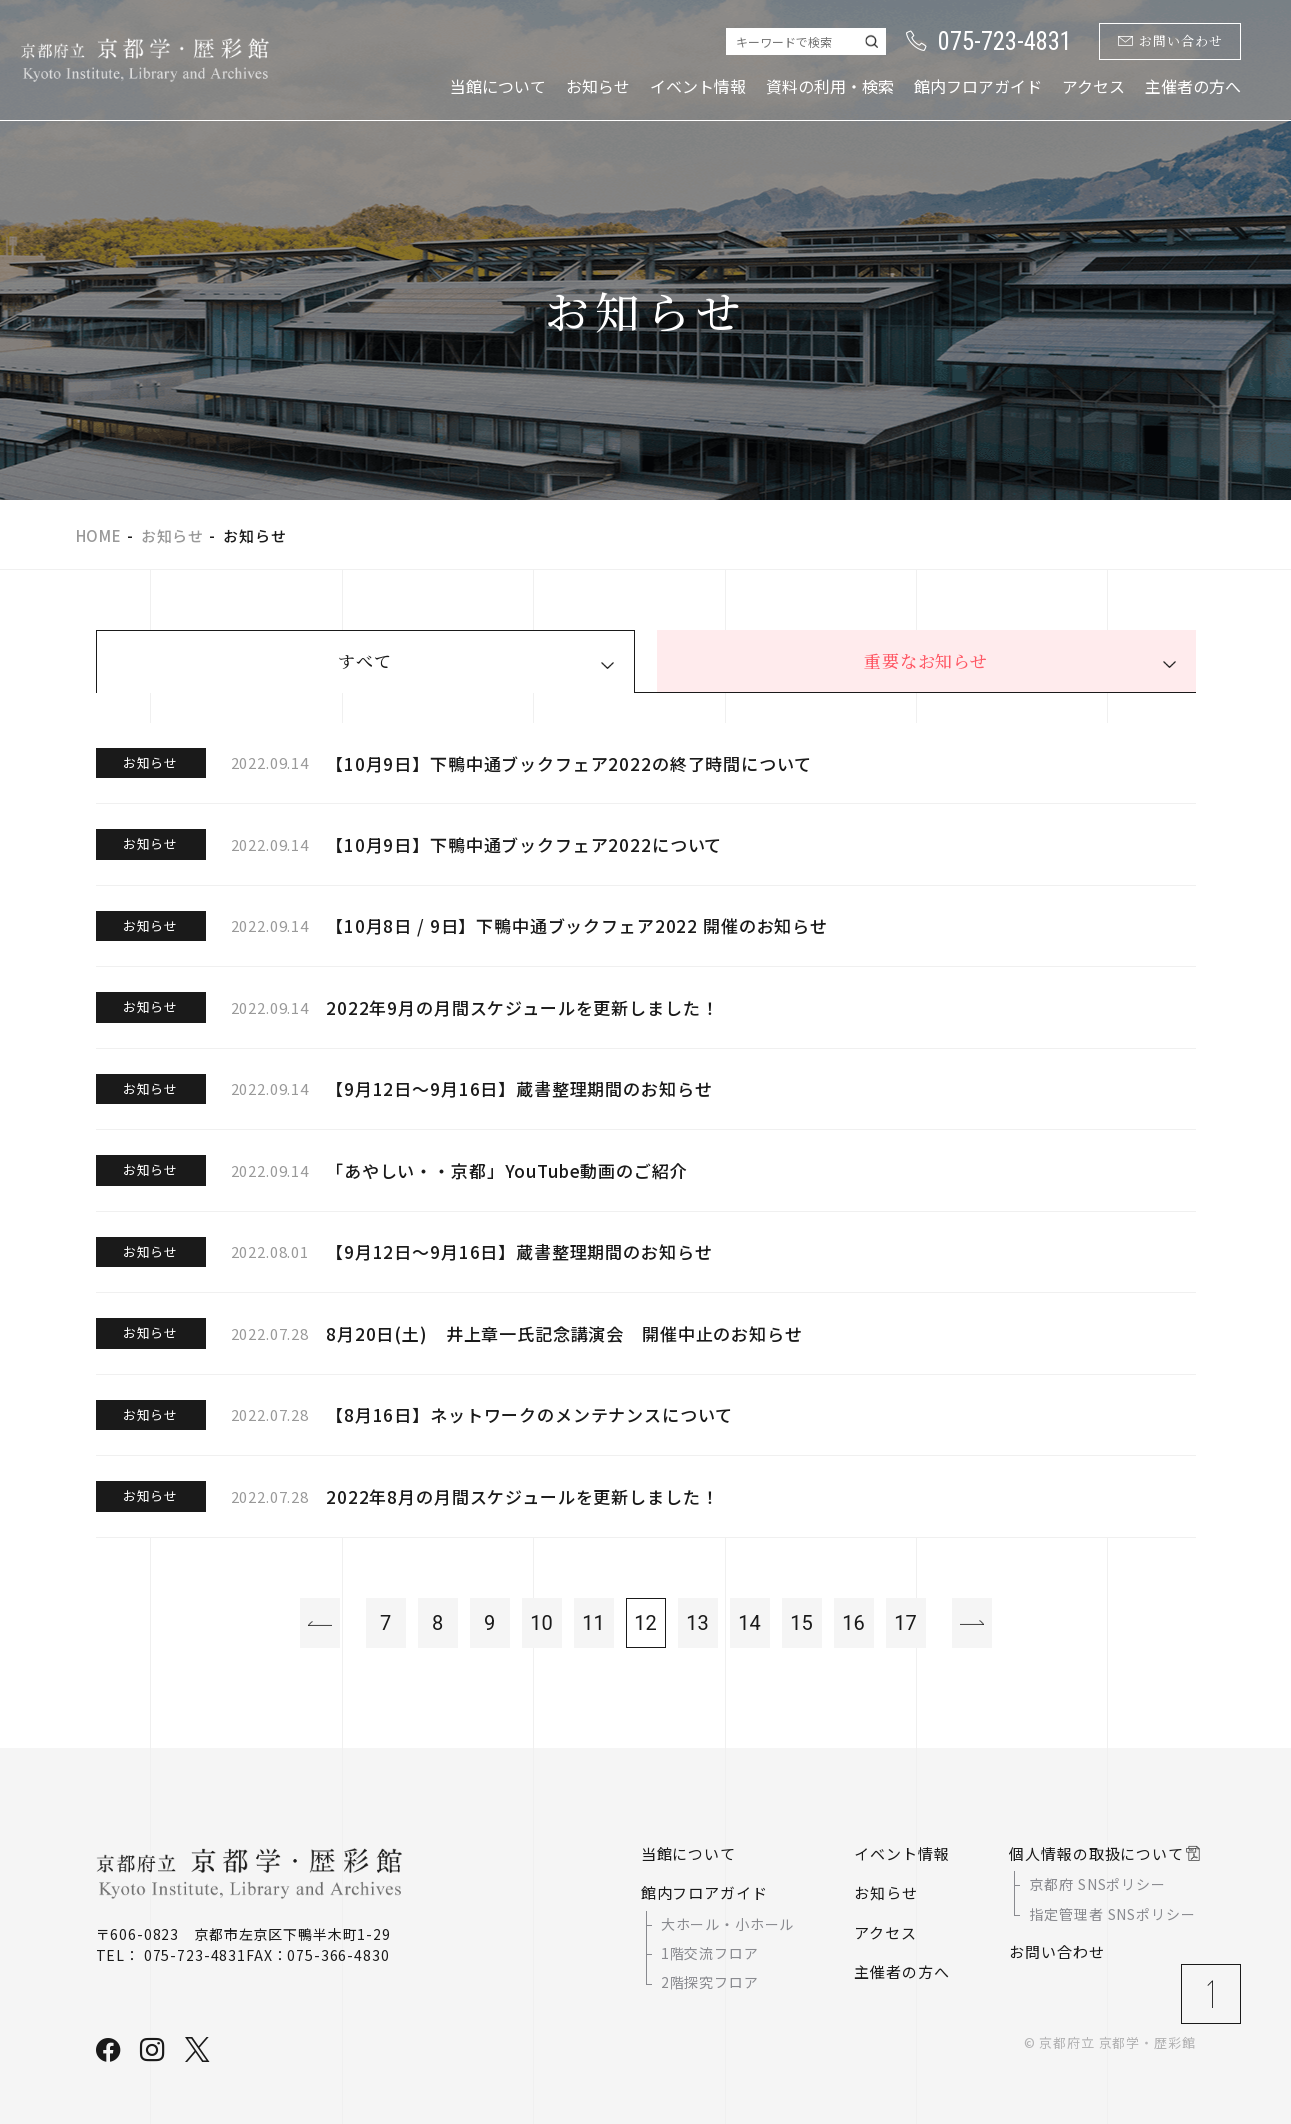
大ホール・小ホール (728, 1924)
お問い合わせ (1170, 41)
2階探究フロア (710, 1983)
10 (541, 1623)
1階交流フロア (710, 1953)
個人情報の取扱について (1096, 1853)
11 (593, 1623)
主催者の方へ (1193, 86)
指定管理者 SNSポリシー (1112, 1914)
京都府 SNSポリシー (1097, 1884)
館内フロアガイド (978, 86)
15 (801, 1623)
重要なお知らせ (926, 660)
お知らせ (598, 86)
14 (749, 1623)
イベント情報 (698, 86)
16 (853, 1623)
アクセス (1093, 86)
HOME (99, 535)
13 (697, 1623)
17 (905, 1623)
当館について (498, 86)
